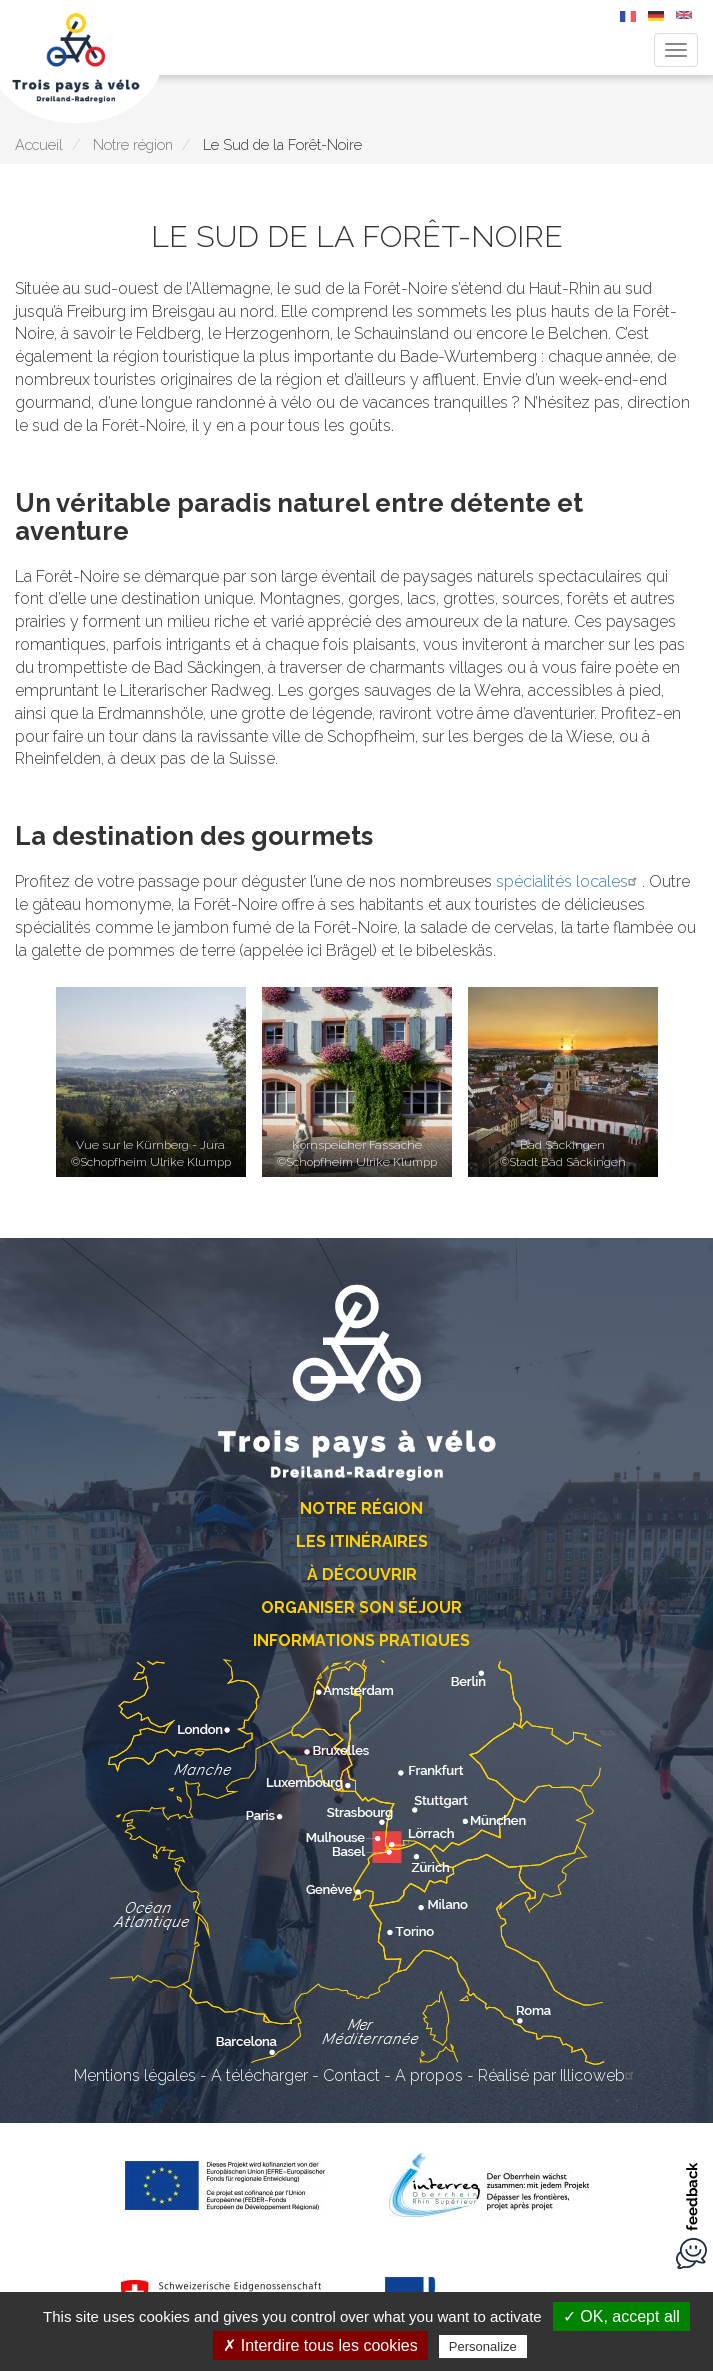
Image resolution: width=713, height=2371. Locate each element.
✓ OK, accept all (621, 2316)
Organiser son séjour (361, 1607)
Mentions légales (135, 2075)
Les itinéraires (362, 1541)
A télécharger (259, 2075)
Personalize (483, 2346)
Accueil (39, 144)
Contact (351, 2075)
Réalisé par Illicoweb (558, 2075)
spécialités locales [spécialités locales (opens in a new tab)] (569, 881)
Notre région (133, 144)
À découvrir (362, 1574)
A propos (429, 2075)
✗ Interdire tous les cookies (320, 2345)
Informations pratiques (361, 1640)
